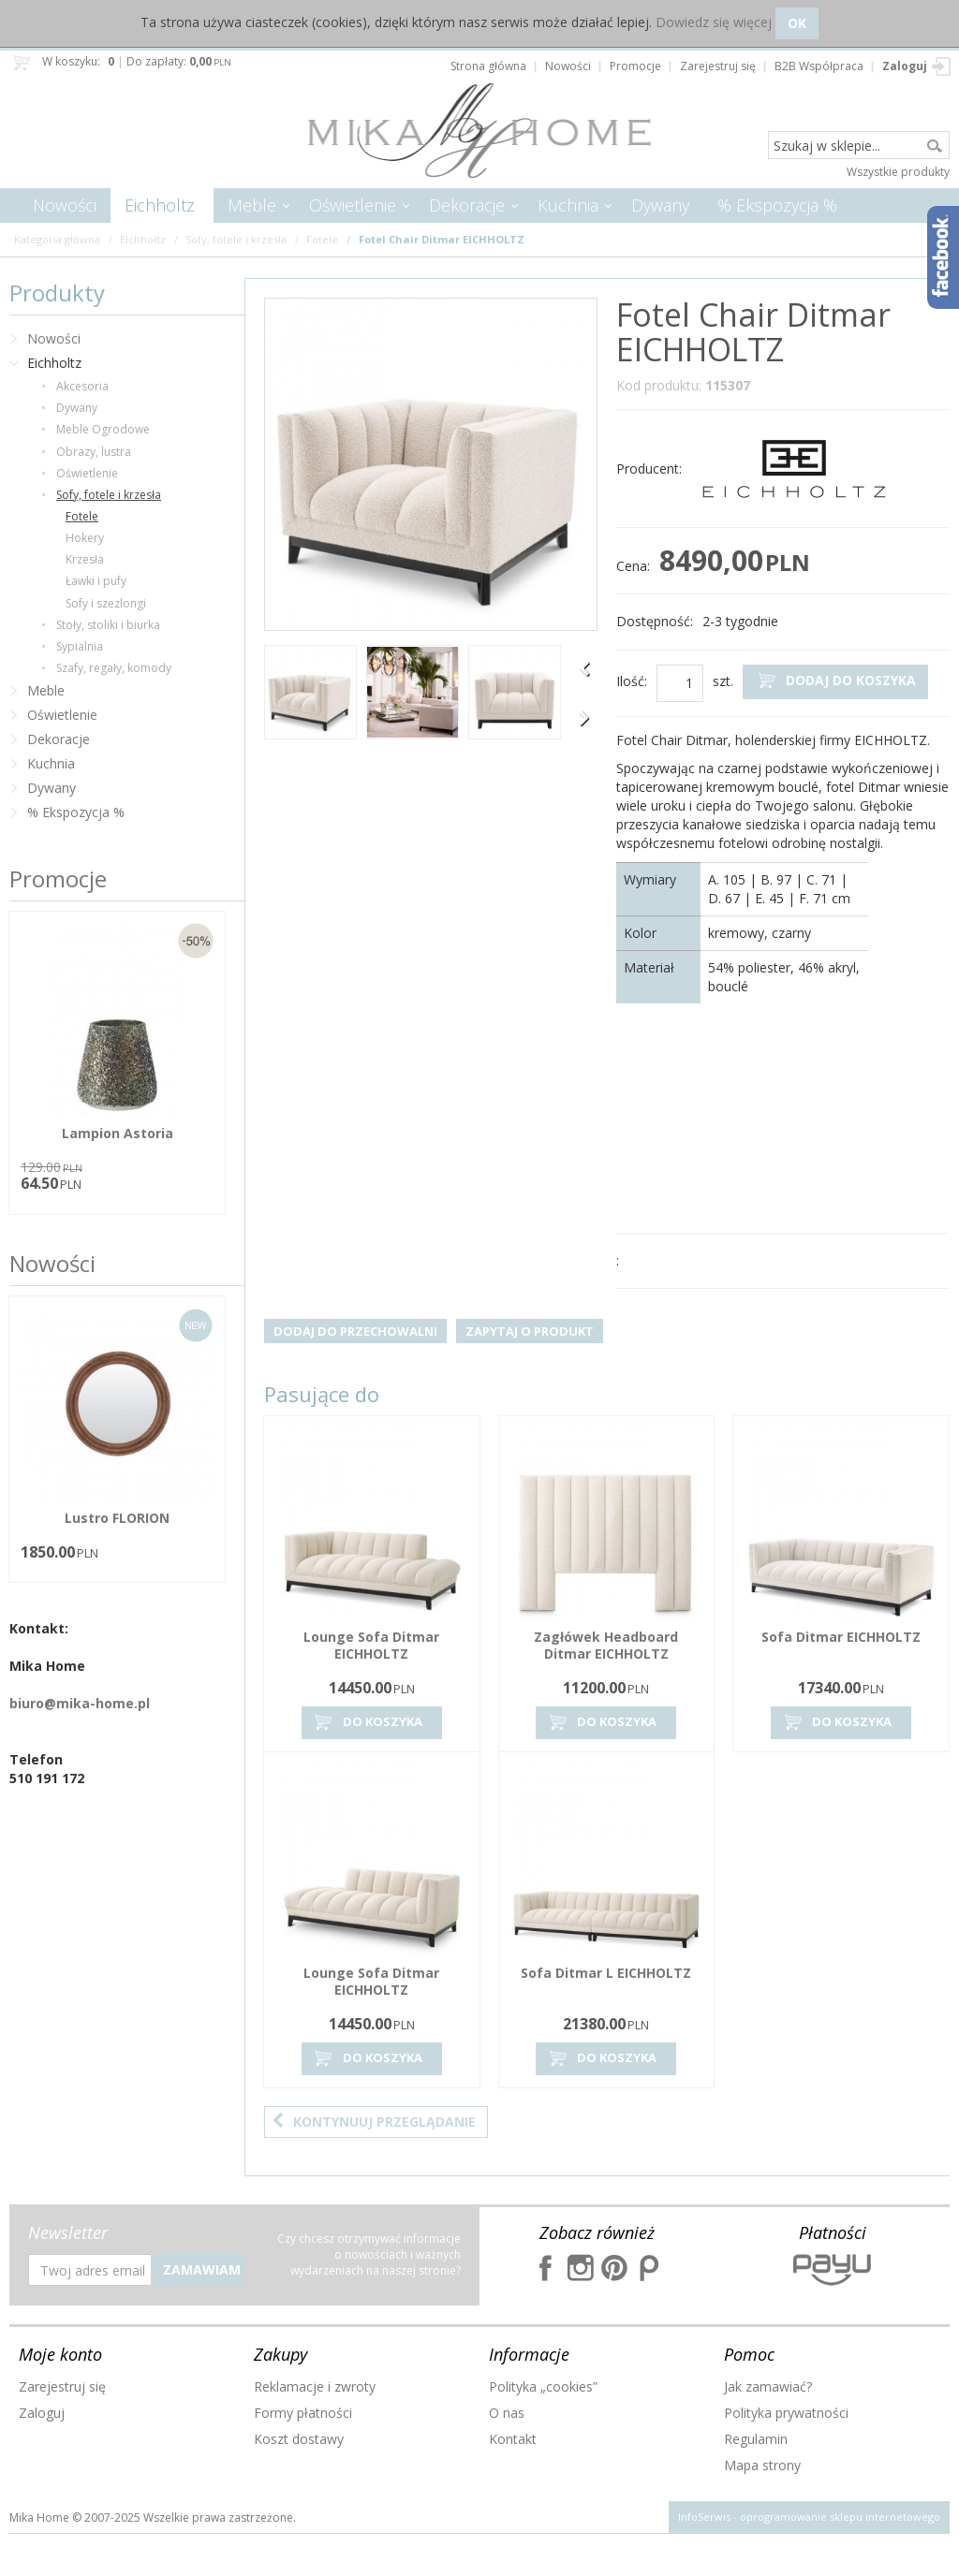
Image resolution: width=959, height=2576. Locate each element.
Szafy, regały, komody (113, 668)
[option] (310, 694)
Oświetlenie (352, 205)
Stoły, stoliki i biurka (108, 625)
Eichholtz (160, 205)
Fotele (82, 516)
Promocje (58, 878)
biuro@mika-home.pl (79, 1703)
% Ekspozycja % (777, 205)
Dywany (660, 205)
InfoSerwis (704, 2517)
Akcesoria (82, 386)
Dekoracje (467, 205)
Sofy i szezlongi (106, 603)
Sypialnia (79, 646)
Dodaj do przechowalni (355, 1331)
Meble (252, 205)
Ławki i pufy (96, 581)
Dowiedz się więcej (714, 22)
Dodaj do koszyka (835, 681)
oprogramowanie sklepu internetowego (840, 2517)
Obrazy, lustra (93, 452)
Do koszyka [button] (367, 1722)
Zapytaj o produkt (529, 1331)
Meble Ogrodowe (103, 429)
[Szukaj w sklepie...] (859, 146)
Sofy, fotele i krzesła (108, 495)
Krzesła (85, 559)
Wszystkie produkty (898, 172)
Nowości (64, 205)
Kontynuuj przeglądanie (374, 2121)
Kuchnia (568, 205)
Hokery (85, 538)
